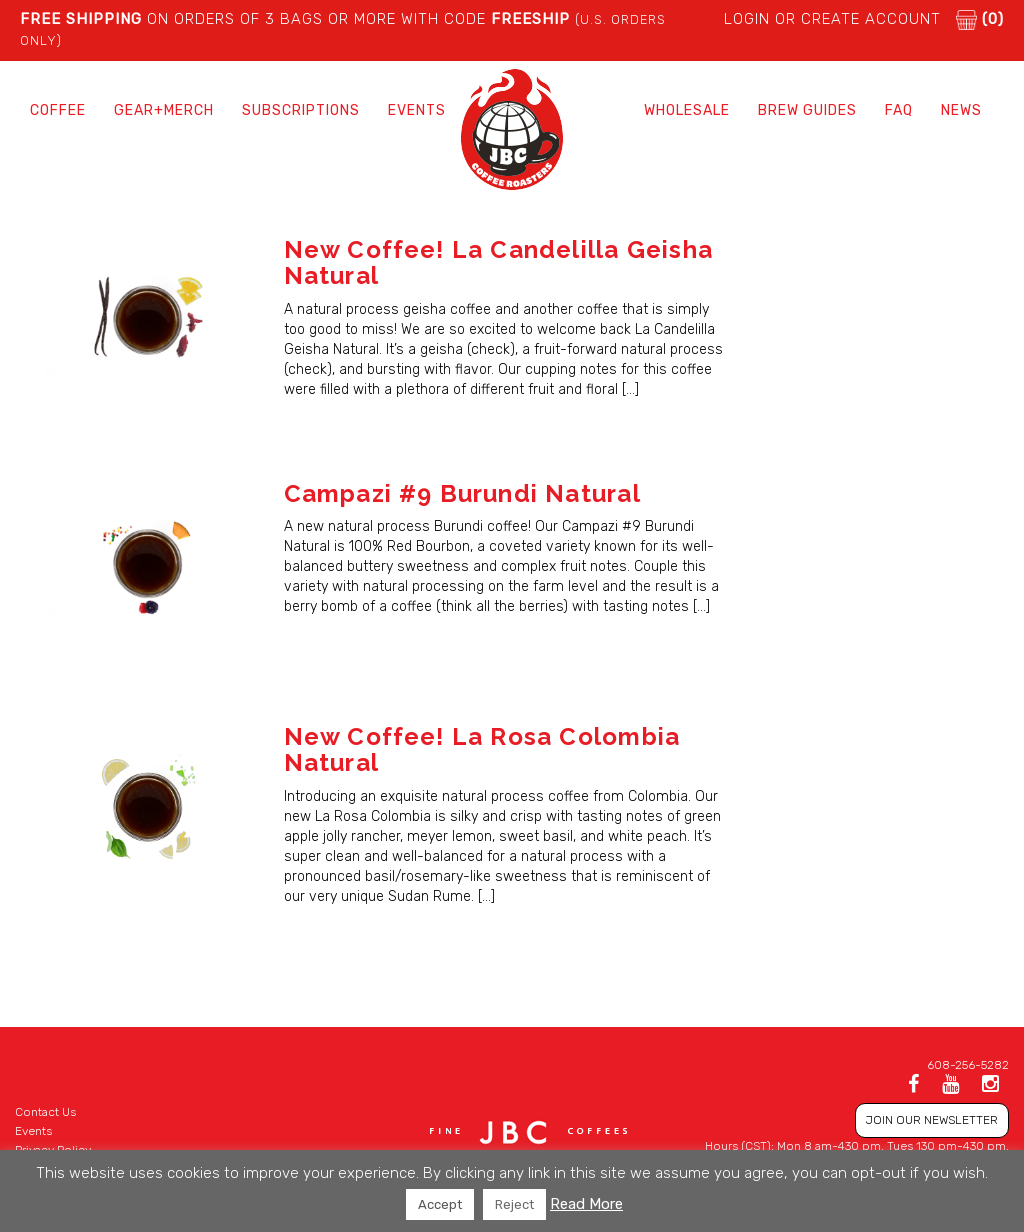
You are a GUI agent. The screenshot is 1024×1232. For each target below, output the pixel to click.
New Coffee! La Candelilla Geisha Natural (498, 262)
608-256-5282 (968, 1065)
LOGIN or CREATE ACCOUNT (832, 19)
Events (417, 110)
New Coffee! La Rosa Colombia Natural (482, 749)
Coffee (58, 110)
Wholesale (687, 110)
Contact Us (45, 1112)
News (961, 110)
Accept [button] (440, 1204)
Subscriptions (301, 110)
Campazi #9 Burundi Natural (462, 493)
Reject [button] (514, 1204)
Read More (586, 1204)
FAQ (899, 110)
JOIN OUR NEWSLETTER (932, 1120)
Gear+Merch (164, 110)
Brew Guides (807, 110)
